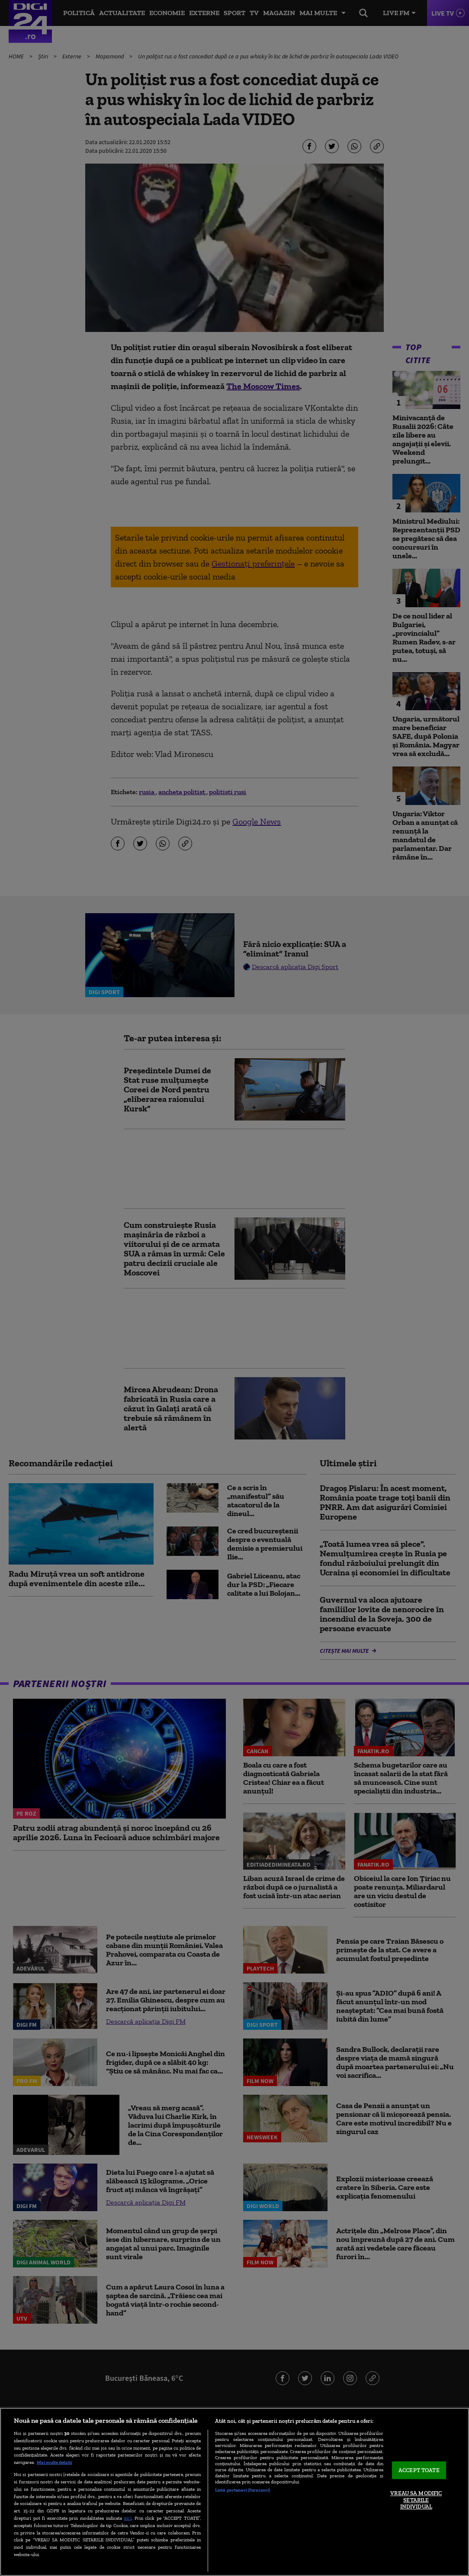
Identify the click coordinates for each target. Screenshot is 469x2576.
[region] (234, 2492)
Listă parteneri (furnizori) (242, 2490)
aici (128, 2518)
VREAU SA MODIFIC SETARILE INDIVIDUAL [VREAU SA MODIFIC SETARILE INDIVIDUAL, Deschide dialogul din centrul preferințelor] (416, 2500)
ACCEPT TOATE (419, 2470)
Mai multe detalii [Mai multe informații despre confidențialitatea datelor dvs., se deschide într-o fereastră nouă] (54, 2462)
